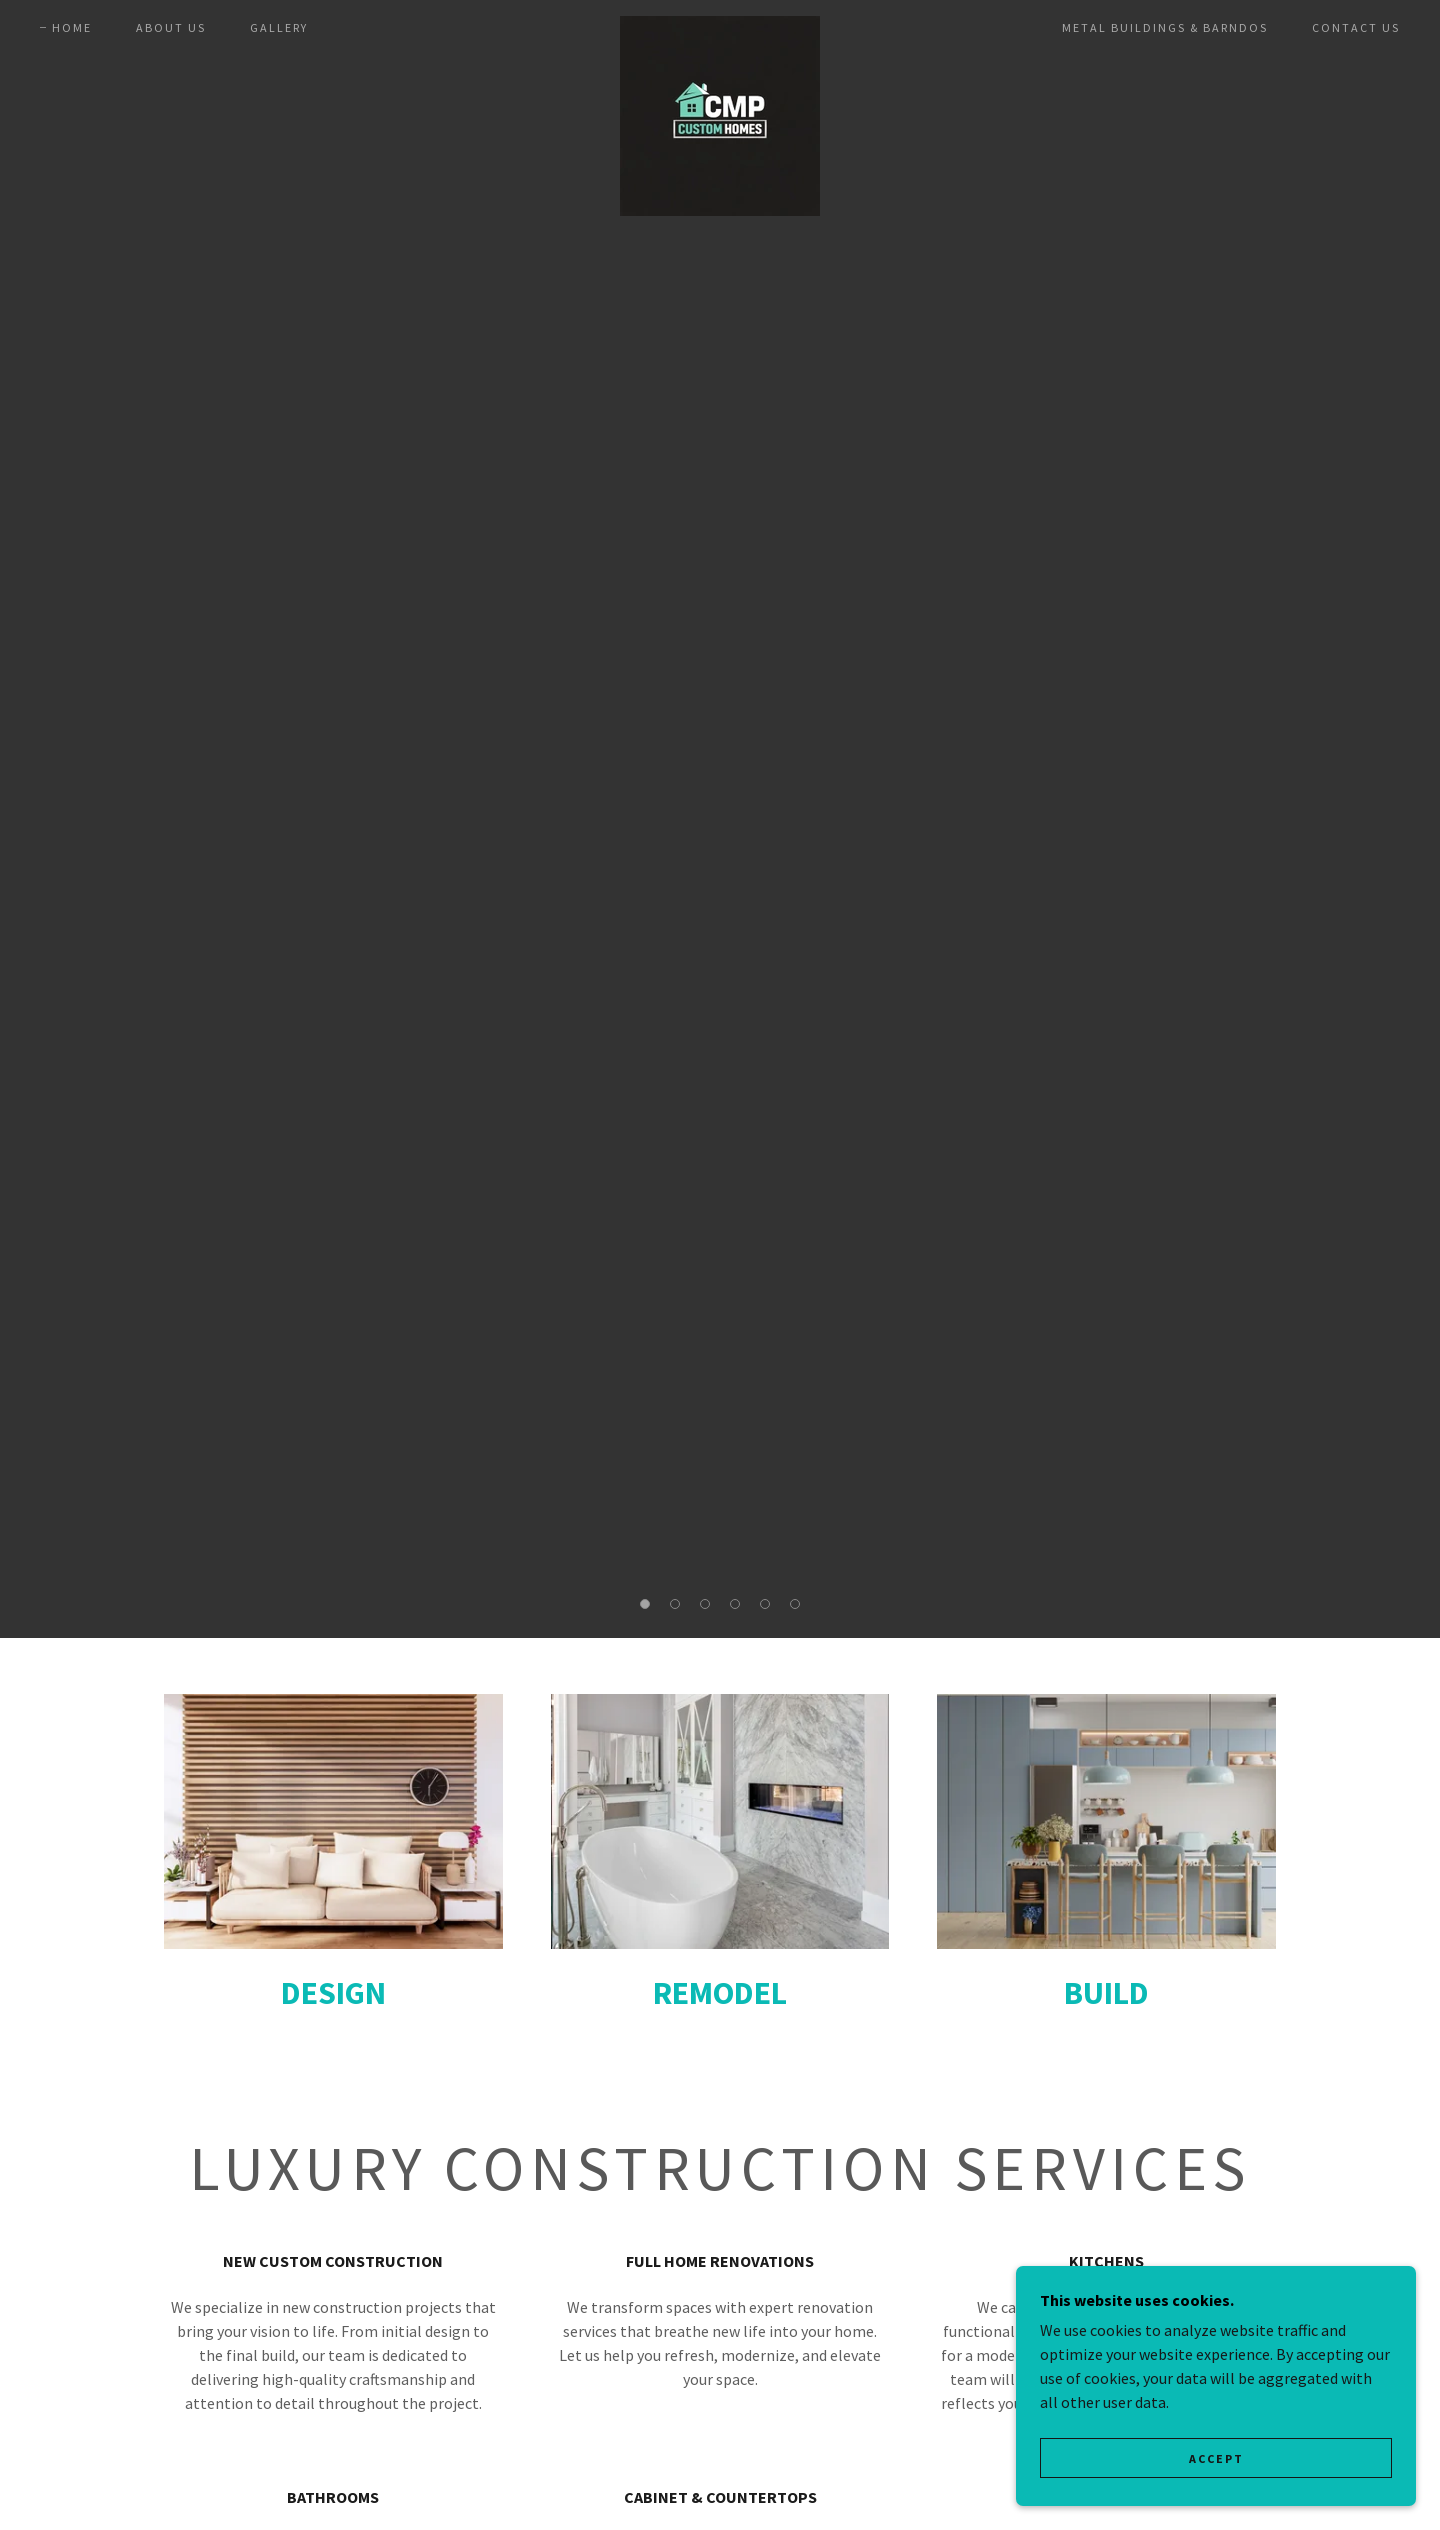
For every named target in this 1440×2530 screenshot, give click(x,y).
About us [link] (171, 27)
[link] (719, 24)
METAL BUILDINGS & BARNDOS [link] (1165, 27)
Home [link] (72, 27)
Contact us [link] (1356, 27)
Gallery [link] (279, 27)
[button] (645, 1604)
